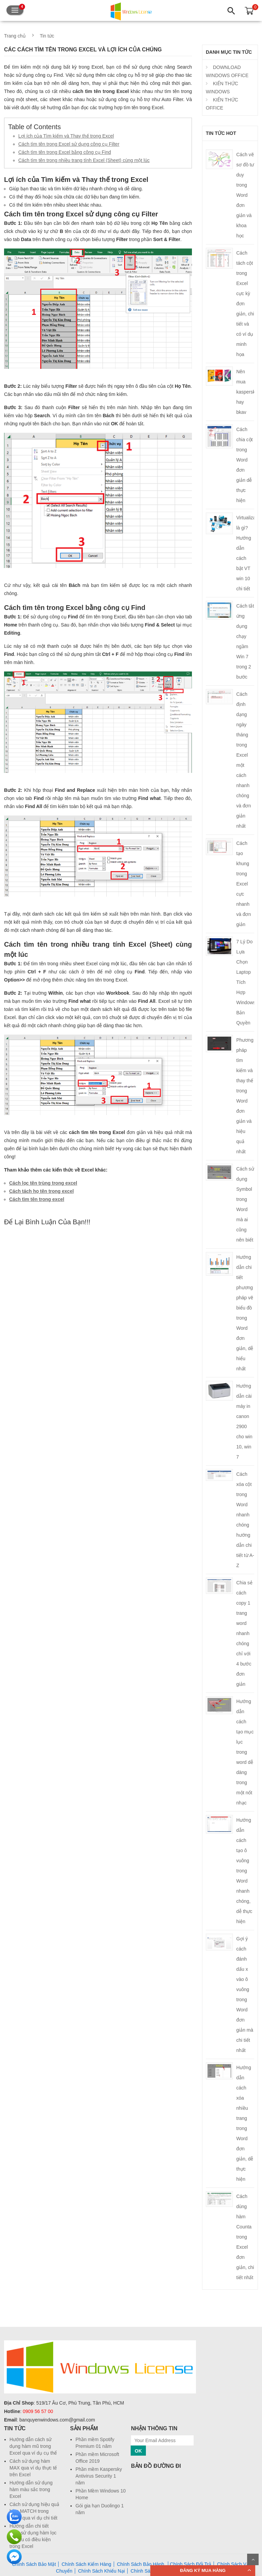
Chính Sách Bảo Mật (34, 2564)
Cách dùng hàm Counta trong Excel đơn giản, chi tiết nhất (245, 2237)
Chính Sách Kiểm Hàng (86, 2564)
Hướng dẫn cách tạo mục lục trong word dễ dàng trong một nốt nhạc (245, 1752)
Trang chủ (15, 36)
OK (138, 2451)
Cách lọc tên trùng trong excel (43, 1183)
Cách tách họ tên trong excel (41, 1191)
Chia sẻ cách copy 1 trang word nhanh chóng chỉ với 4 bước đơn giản (244, 1633)
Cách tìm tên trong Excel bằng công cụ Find (64, 152)
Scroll (253, 2559)
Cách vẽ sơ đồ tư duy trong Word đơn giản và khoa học (245, 195)
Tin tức (47, 36)
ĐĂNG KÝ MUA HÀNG (203, 2570)
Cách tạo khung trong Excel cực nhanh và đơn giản (243, 884)
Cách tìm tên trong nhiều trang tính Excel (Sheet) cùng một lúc (84, 160)
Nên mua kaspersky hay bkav (247, 392)
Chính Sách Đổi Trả (191, 2564)
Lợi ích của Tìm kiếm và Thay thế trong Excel (66, 136)
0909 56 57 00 (38, 2411)
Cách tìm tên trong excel (36, 1199)
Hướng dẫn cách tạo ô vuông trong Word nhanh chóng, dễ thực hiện (244, 1870)
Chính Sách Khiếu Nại (101, 2571)
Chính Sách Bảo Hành (141, 2564)
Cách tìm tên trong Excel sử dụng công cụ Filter (68, 144)
